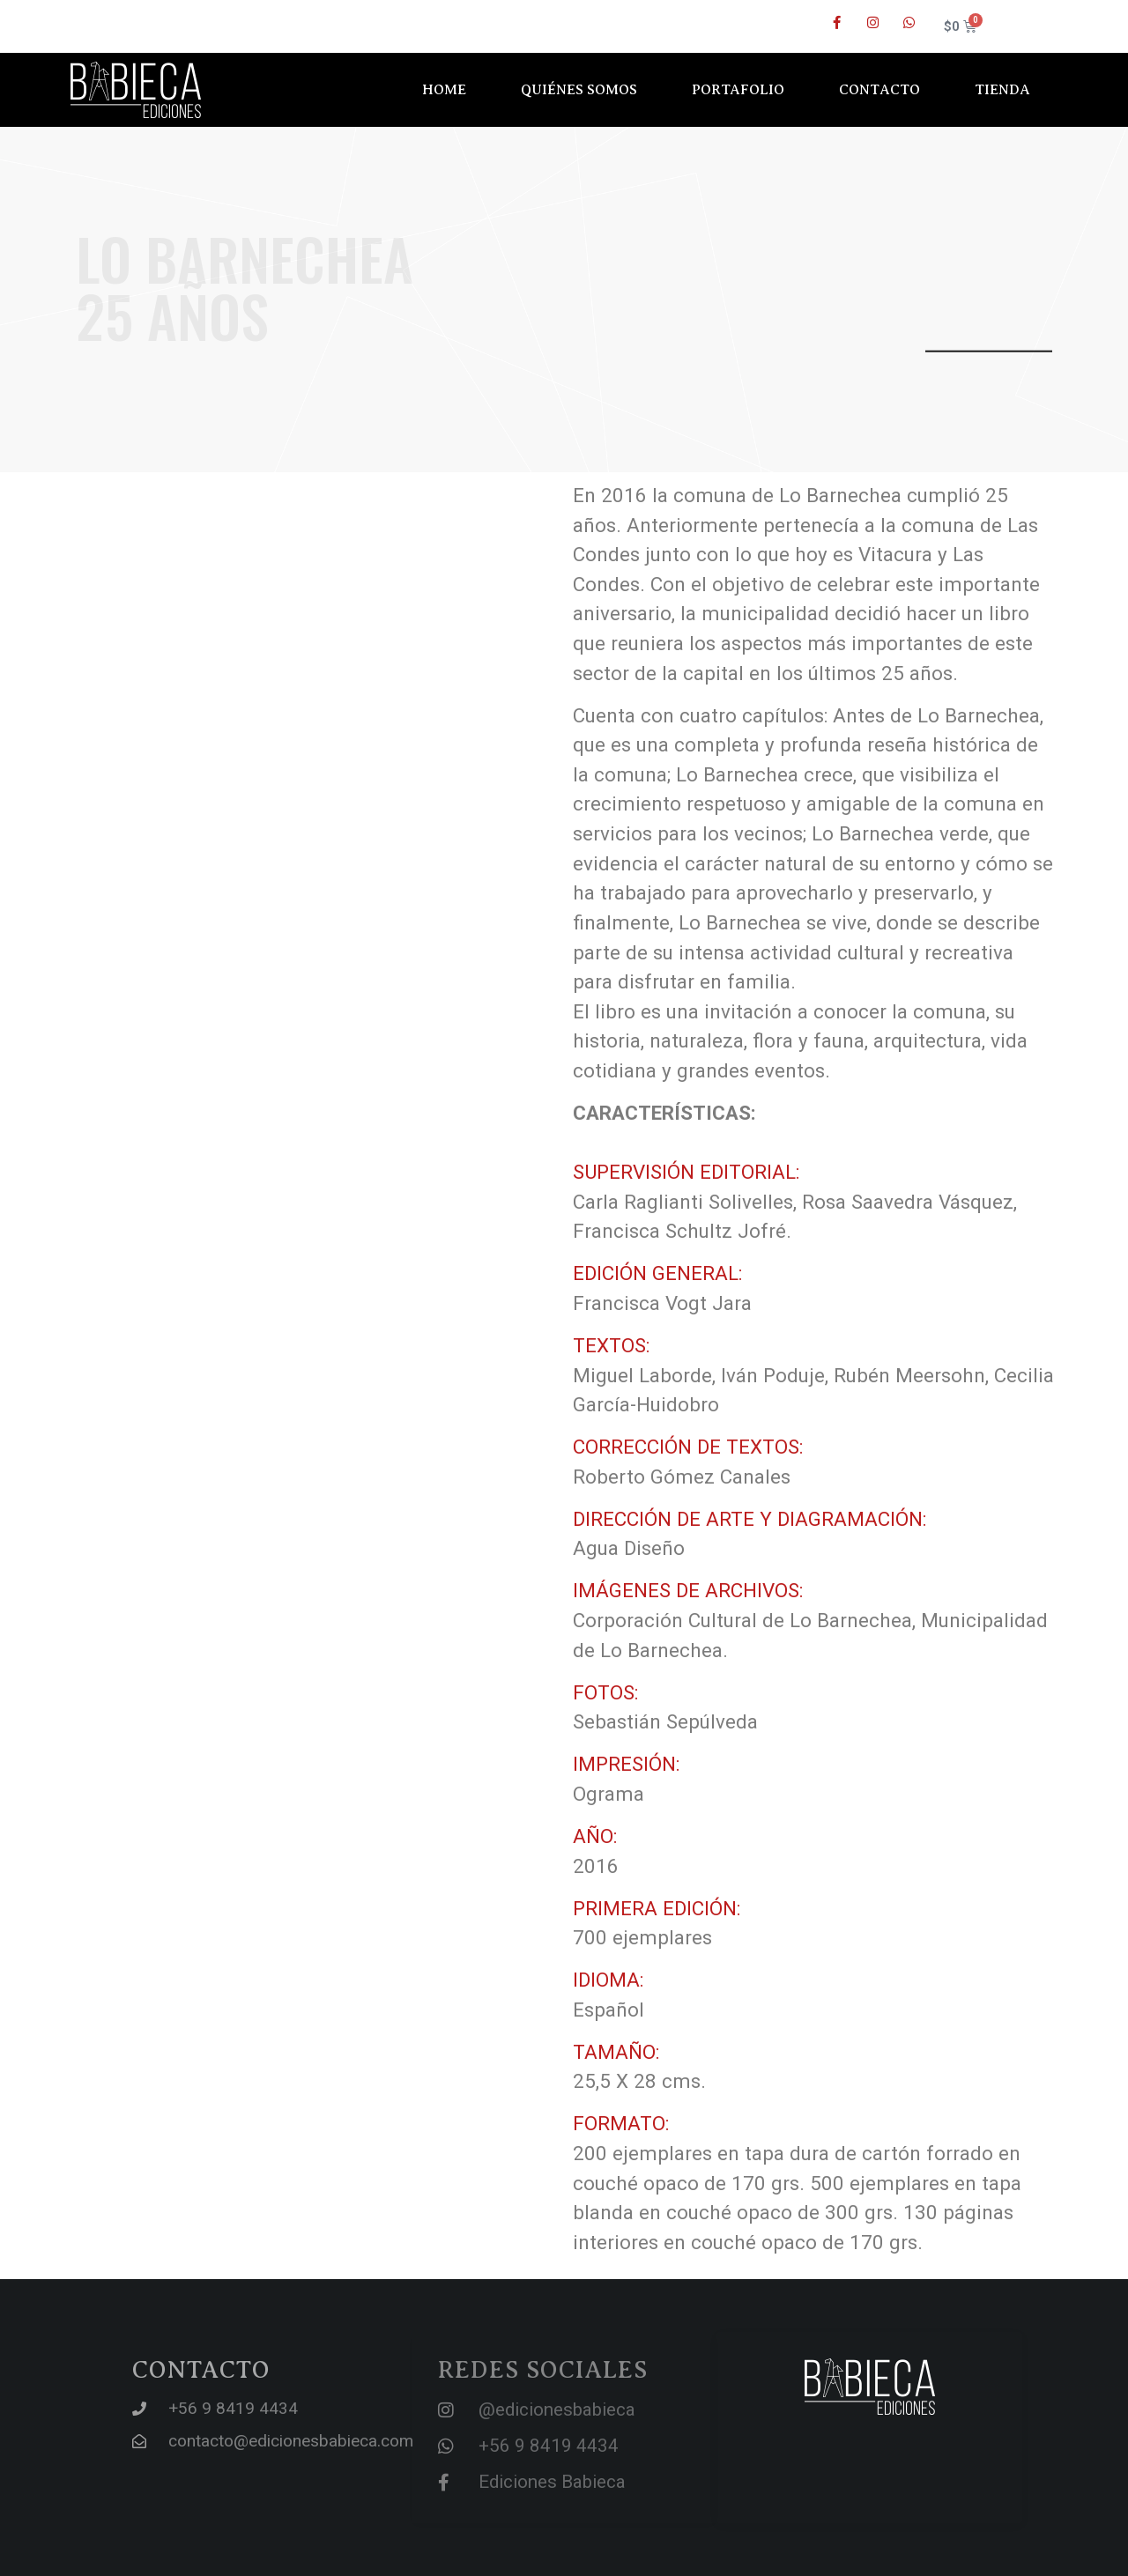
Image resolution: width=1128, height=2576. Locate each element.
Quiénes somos (579, 90)
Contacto (879, 90)
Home (444, 90)
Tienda (1002, 90)
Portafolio (738, 90)
